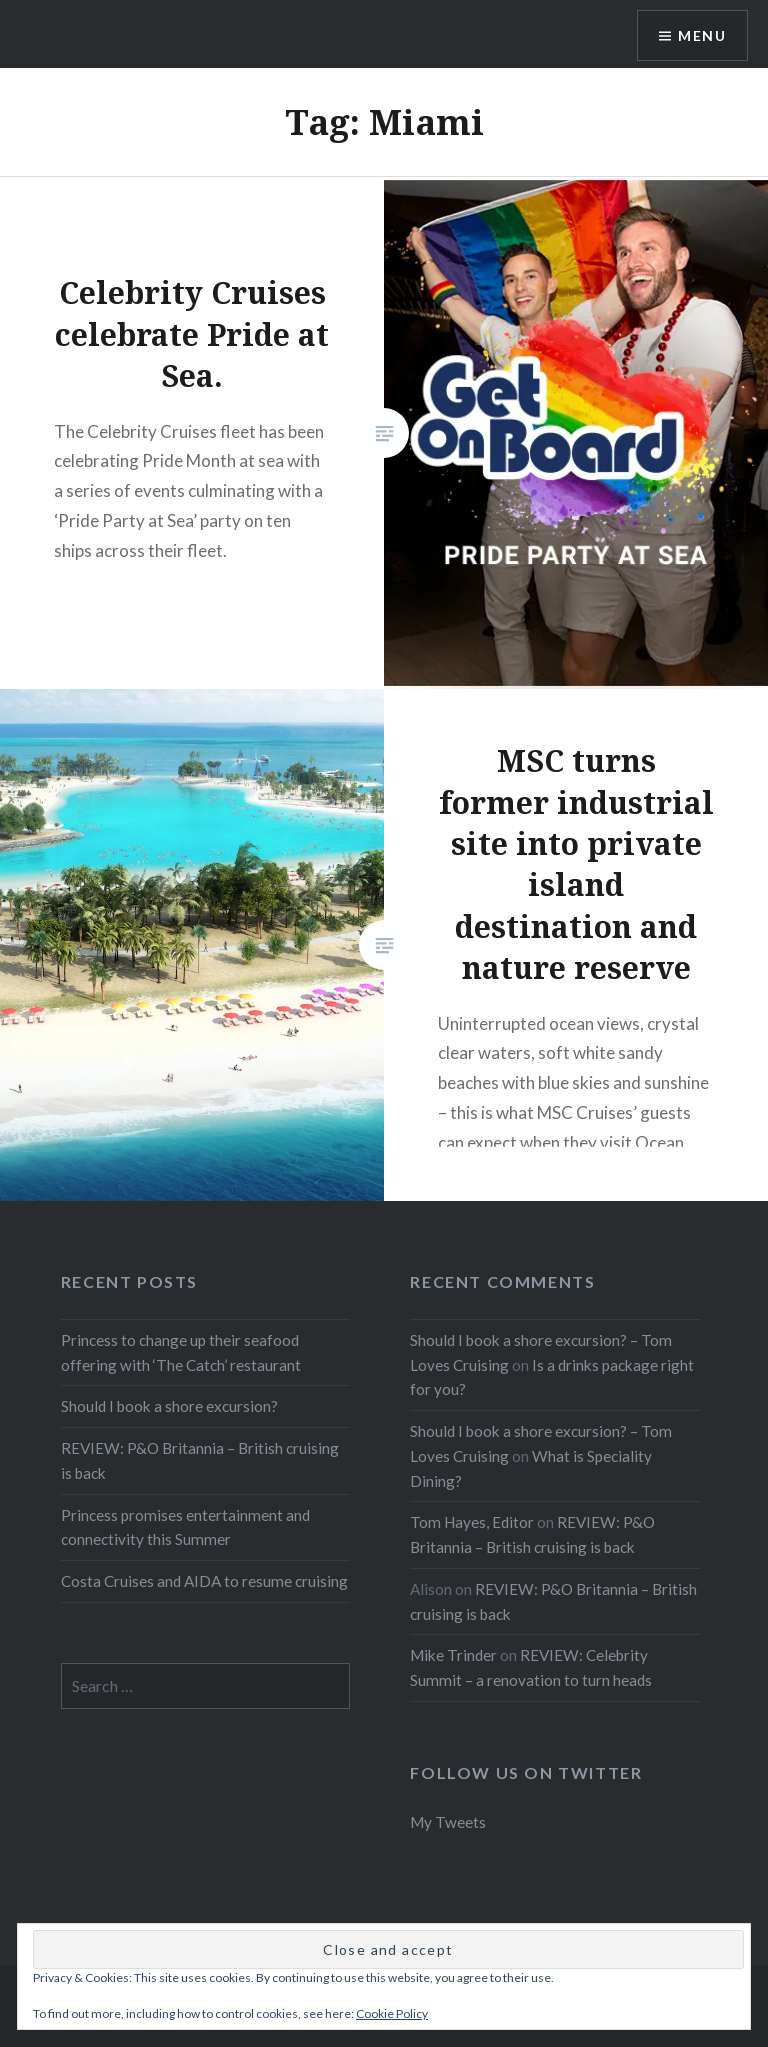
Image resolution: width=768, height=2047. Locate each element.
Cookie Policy (392, 2013)
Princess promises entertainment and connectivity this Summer (185, 1527)
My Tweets (448, 1822)
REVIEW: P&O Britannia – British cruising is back (200, 1460)
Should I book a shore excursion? (169, 1406)
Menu (702, 35)
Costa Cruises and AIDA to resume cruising (204, 1581)
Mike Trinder (453, 1655)
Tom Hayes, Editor (472, 1522)
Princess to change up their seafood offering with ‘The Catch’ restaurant (181, 1352)
